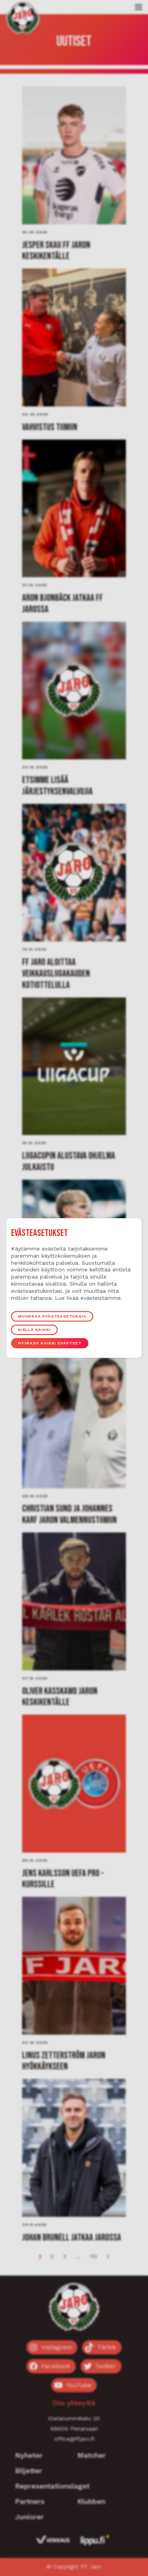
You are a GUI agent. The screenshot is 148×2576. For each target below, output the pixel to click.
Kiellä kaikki (34, 1329)
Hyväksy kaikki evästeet (49, 1343)
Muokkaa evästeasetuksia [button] (52, 1316)
